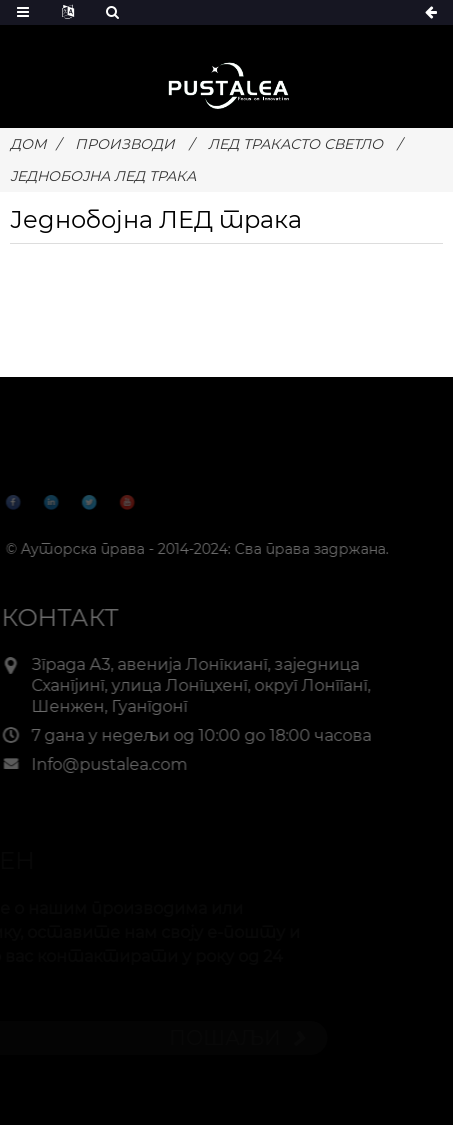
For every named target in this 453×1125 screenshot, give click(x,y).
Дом (28, 144)
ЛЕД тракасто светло (295, 144)
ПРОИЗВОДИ (125, 144)
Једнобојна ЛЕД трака (103, 176)
